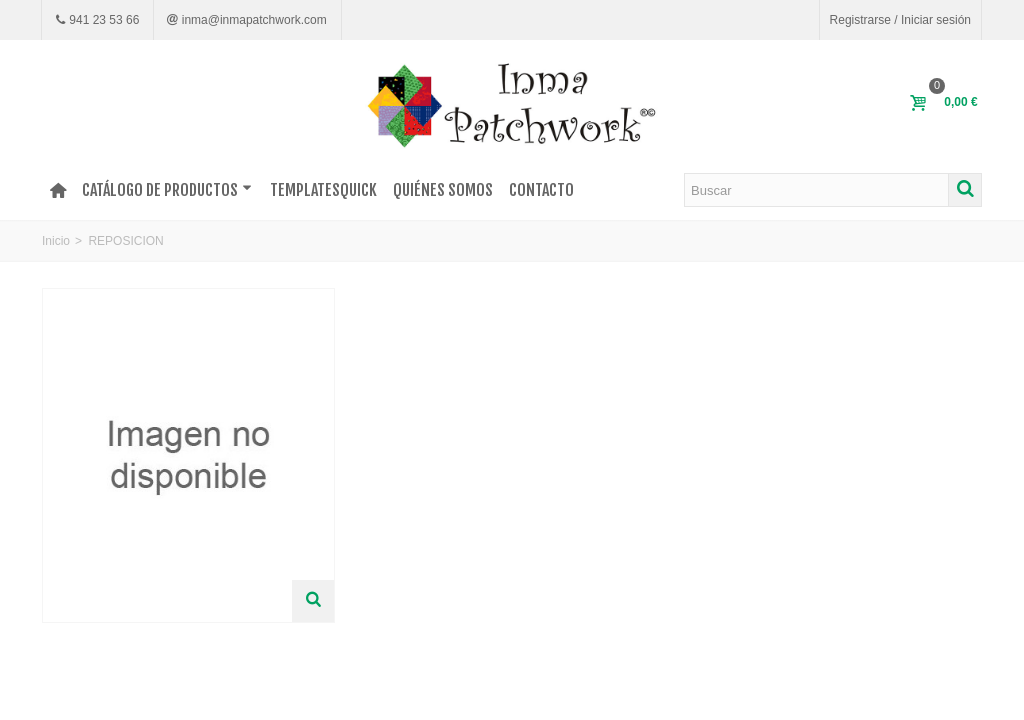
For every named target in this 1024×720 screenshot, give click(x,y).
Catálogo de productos (167, 190)
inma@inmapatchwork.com (252, 20)
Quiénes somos (443, 190)
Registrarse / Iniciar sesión (900, 20)
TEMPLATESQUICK (323, 190)
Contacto (541, 190)
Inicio (56, 241)
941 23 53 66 (102, 20)
